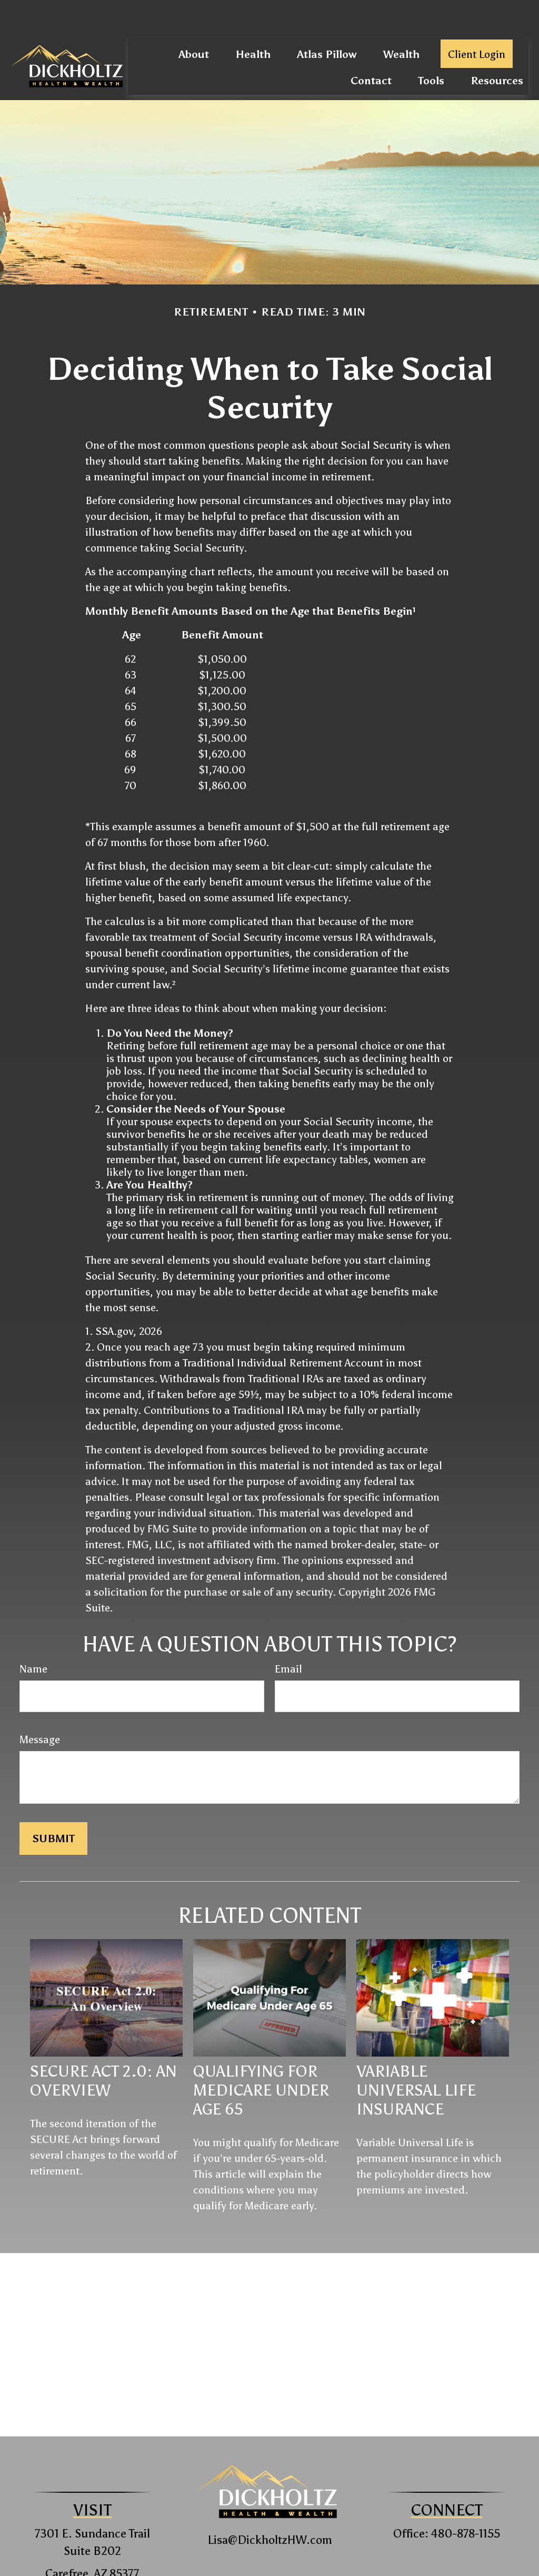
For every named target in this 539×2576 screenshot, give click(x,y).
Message (39, 1708)
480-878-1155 (465, 2502)
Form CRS (278, 2568)
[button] (193, 22)
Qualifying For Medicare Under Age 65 (261, 2058)
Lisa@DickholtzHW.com (269, 2508)
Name (33, 1637)
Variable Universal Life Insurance (416, 2058)
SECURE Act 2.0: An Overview (103, 2049)
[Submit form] (53, 1807)
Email (288, 1637)
